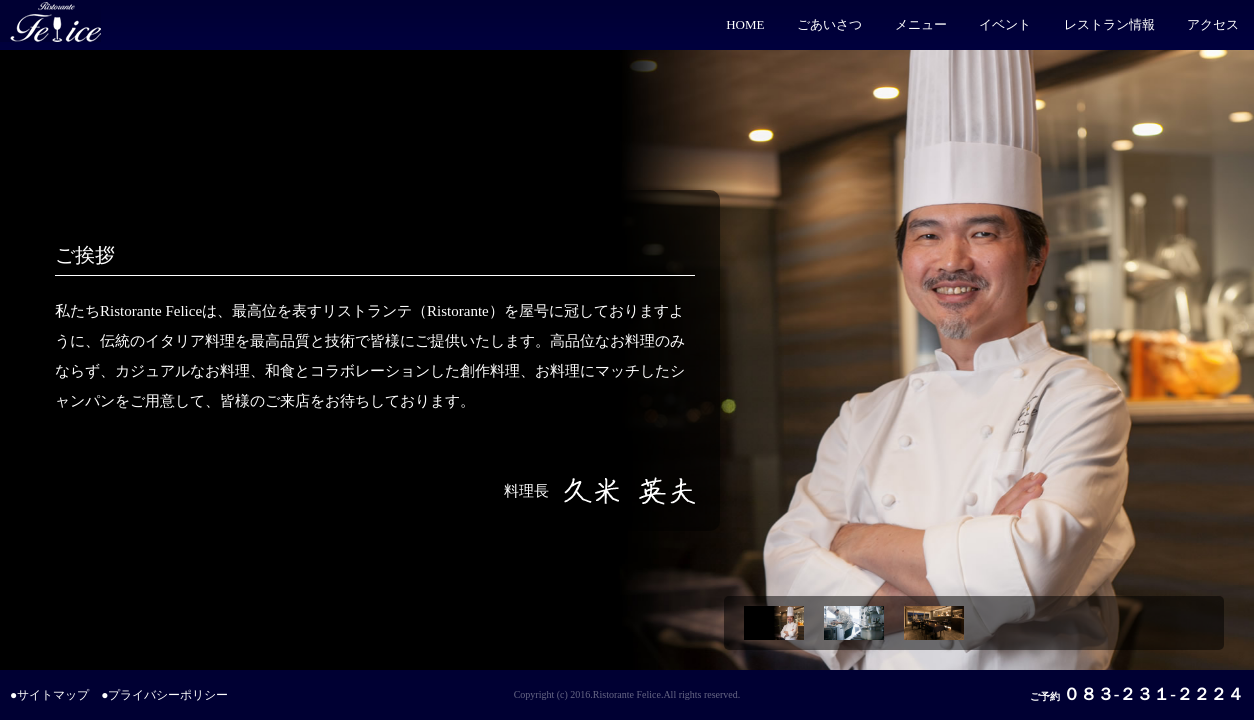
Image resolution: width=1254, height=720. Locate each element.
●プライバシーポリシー (164, 695)
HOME (745, 24)
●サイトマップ (49, 695)
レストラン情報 (1109, 24)
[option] (779, 623)
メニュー (921, 24)
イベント (1005, 24)
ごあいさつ (829, 24)
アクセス (1213, 24)
